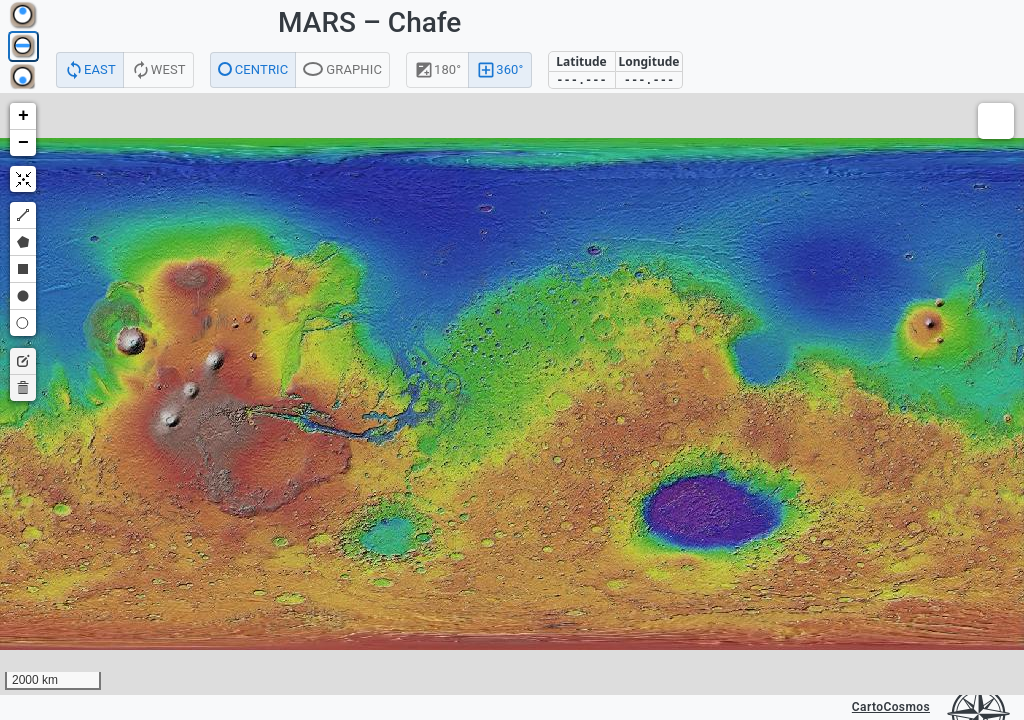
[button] (23, 116)
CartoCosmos (891, 707)
